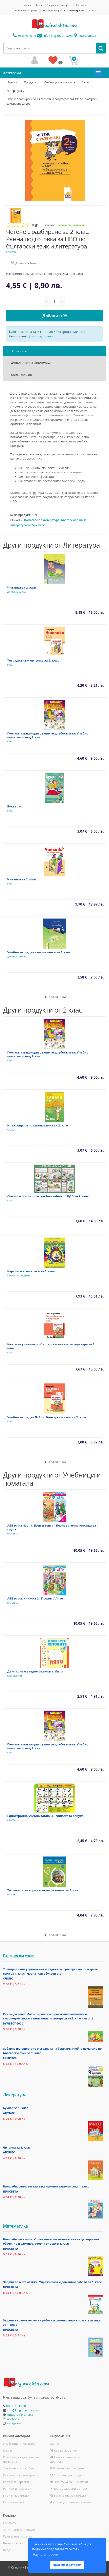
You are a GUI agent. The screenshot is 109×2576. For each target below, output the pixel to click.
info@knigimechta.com (23, 2410)
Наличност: (49, 224)
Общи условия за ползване (71, 2502)
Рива (10, 664)
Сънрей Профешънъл (18, 1275)
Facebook (12, 2419)
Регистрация (76, 10)
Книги (7, 2450)
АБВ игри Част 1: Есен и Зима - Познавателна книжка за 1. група (53, 1527)
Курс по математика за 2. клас (31, 1271)
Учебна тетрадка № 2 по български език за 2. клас (47, 1417)
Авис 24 (11, 1820)
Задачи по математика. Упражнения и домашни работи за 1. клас (52, 2282)
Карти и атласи (14, 2502)
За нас (39, 4)
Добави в (54, 315)
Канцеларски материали (21, 2475)
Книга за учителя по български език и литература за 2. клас (51, 1346)
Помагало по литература (42, 520)
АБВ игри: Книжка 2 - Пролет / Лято (35, 1598)
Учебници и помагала (58, 82)
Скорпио (10, 2058)
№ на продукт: (20, 515)
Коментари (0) (21, 375)
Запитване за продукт (27, 10)
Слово (10, 1129)
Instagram (13, 2423)
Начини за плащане (67, 2468)
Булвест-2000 (13, 2023)
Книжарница (85, 35)
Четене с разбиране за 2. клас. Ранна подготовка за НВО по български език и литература (52, 101)
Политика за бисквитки (69, 2482)
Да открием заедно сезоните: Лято (35, 1671)
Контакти (81, 4)
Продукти (30, 82)
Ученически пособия (18, 2468)
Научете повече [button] (45, 2554)
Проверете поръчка (54, 10)
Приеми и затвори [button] (67, 2565)
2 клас (86, 82)
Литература (14, 91)
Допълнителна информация (32, 362)
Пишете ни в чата (20, 2414)
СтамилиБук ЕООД (25, 2567)
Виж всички (54, 997)
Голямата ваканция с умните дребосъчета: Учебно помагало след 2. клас (47, 735)
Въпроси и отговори (58, 4)
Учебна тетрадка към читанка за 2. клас (39, 952)
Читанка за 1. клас (16, 2147)
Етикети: (16, 520)
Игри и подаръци (16, 2495)
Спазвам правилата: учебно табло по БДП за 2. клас (48, 1196)
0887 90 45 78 (25, 35)
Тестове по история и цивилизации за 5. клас (43, 1890)
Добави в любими (26, 263)
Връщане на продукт (67, 2475)
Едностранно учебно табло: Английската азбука (45, 1816)
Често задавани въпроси (69, 2488)
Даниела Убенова (16, 591)
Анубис (9, 2113)
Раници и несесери (17, 2488)
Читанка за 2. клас (22, 587)
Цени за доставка (40, 336)
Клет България (15, 1675)
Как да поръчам (63, 2450)
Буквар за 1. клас (15, 2108)
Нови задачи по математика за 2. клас (38, 1125)
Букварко (14, 806)
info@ (55, 35)
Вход (91, 10)
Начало (27, 4)
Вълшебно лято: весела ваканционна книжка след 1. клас (46, 2186)
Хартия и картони (16, 2482)
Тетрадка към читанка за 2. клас (33, 660)
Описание (19, 351)
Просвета (11, 252)
